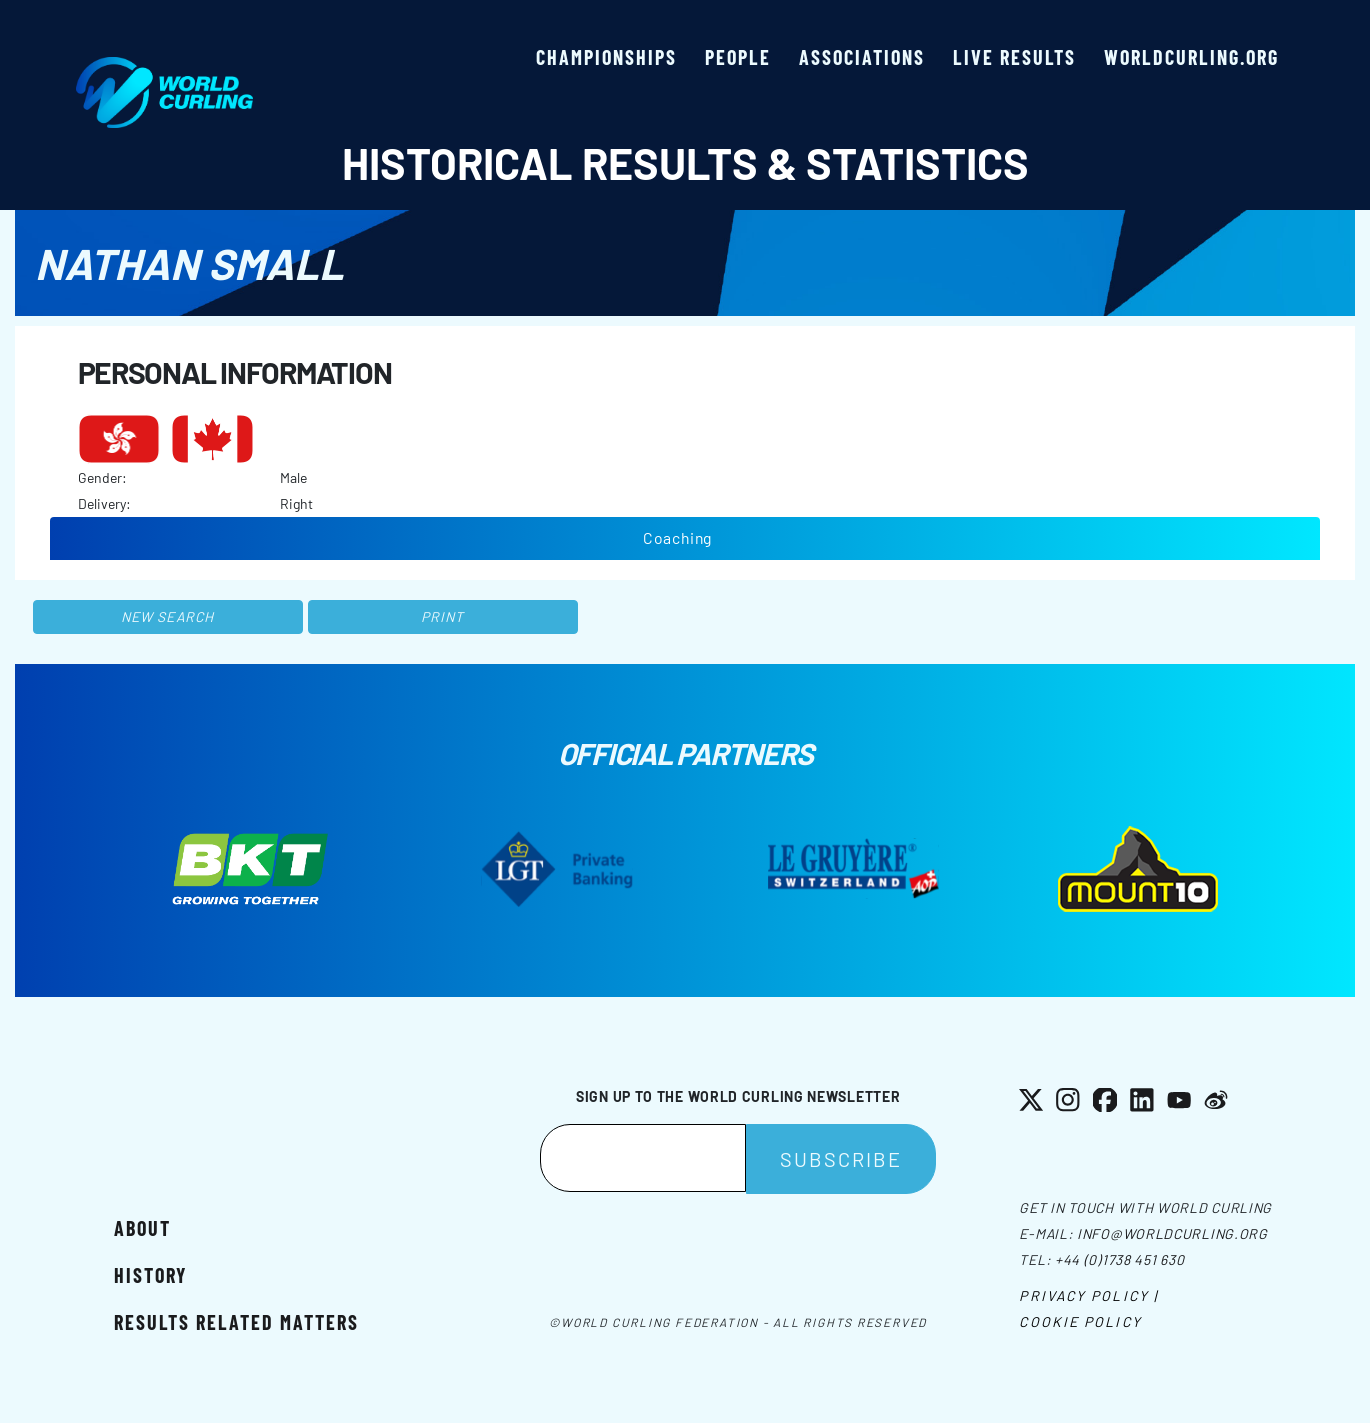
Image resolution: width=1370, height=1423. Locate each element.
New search (167, 616)
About (142, 1228)
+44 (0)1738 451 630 (1119, 1259)
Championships (606, 57)
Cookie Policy (1080, 1321)
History (150, 1275)
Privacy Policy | (1088, 1295)
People (738, 57)
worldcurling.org (1191, 57)
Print (443, 616)
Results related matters (236, 1322)
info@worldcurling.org (1172, 1233)
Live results (1014, 57)
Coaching (677, 537)
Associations (862, 57)
